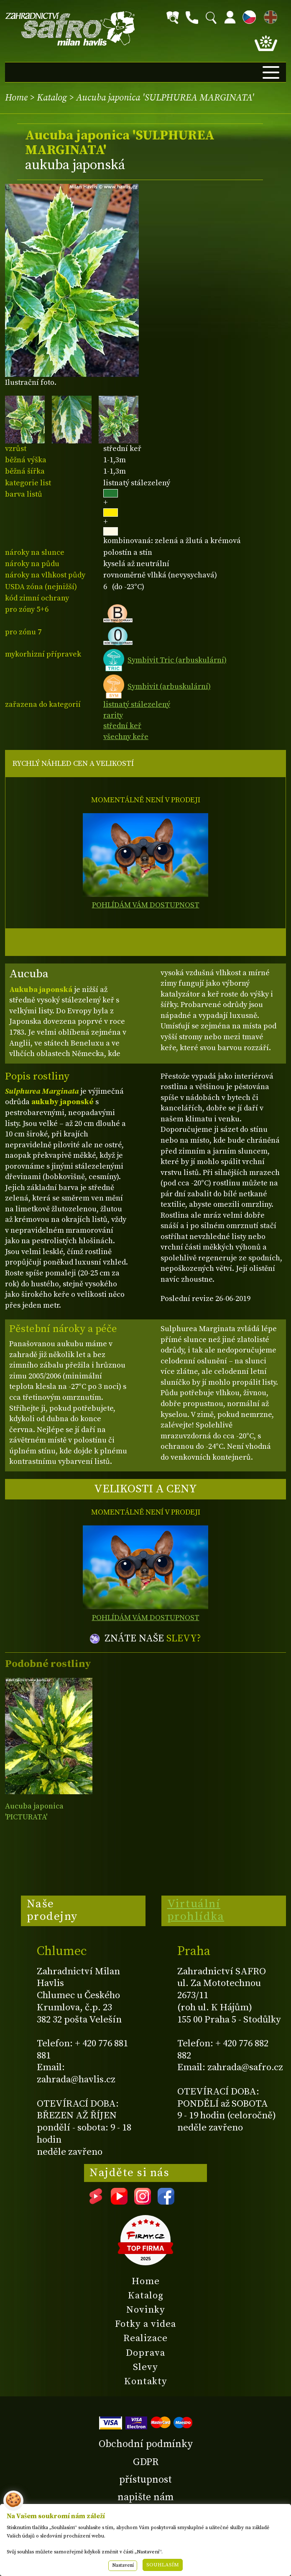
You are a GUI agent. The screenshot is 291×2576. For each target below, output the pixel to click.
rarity (113, 715)
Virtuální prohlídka (196, 1910)
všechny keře (125, 737)
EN (269, 16)
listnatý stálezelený (136, 704)
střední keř (122, 726)
